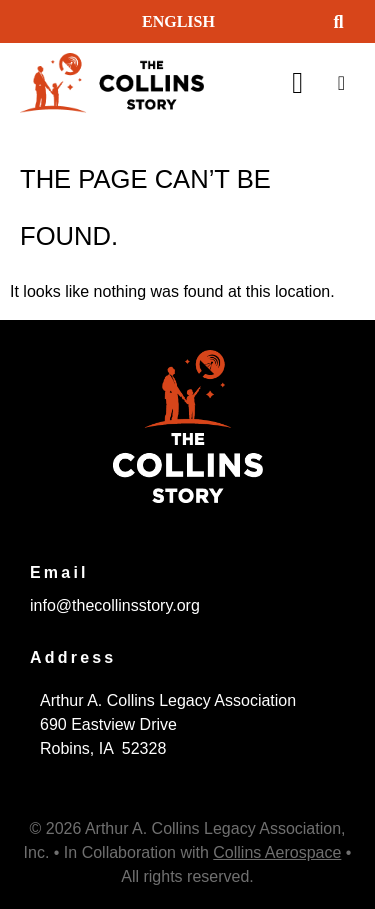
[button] (338, 21)
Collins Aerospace (277, 852)
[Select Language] (222, 22)
